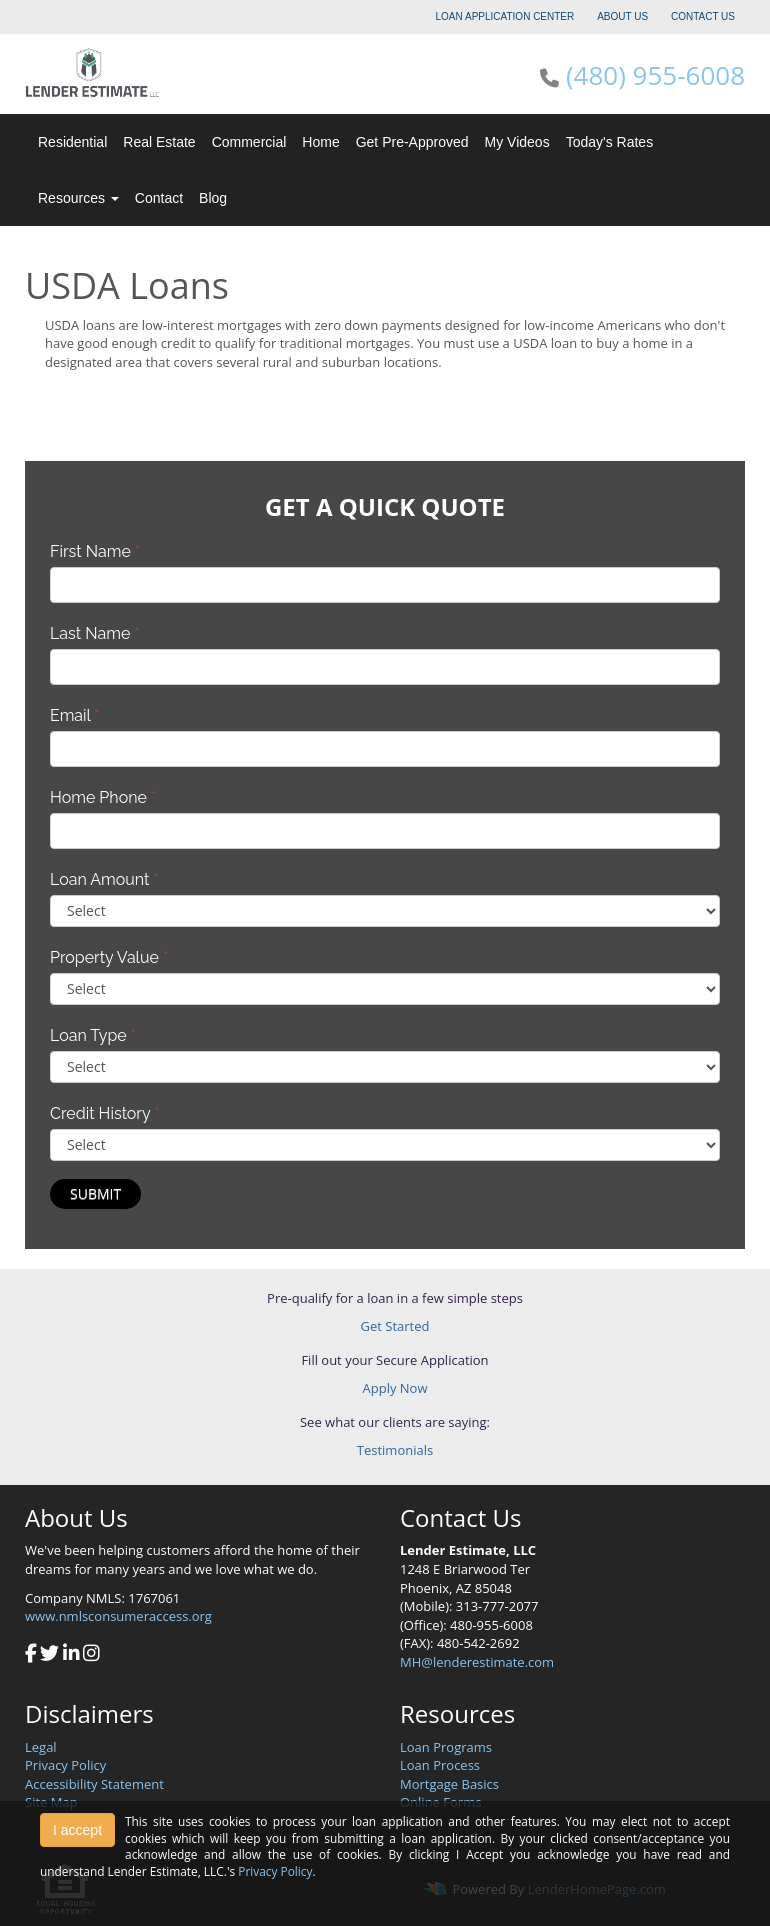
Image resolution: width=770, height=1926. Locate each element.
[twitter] (49, 1655)
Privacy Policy (65, 1765)
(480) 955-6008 (655, 75)
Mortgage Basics (449, 1784)
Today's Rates (610, 142)
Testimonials (395, 1450)
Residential (72, 142)
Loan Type (93, 1035)
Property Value (109, 957)
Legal (41, 1747)
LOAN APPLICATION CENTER (505, 16)
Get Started (395, 1326)
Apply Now (395, 1388)
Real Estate (159, 142)
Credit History (104, 1113)
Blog (213, 198)
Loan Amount (104, 879)
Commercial (249, 142)
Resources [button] (78, 198)
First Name (95, 551)
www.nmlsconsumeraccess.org (118, 1616)
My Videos (517, 142)
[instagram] (91, 1655)
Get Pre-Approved (412, 142)
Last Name (95, 633)
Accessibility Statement (94, 1784)
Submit (95, 1193)
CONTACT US (703, 16)
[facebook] (31, 1655)
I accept (77, 1830)
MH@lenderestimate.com (477, 1662)
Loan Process (440, 1765)
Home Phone (103, 797)
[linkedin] (71, 1655)
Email (75, 715)
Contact (159, 198)
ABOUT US (622, 16)
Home (320, 142)
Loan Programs (446, 1747)
